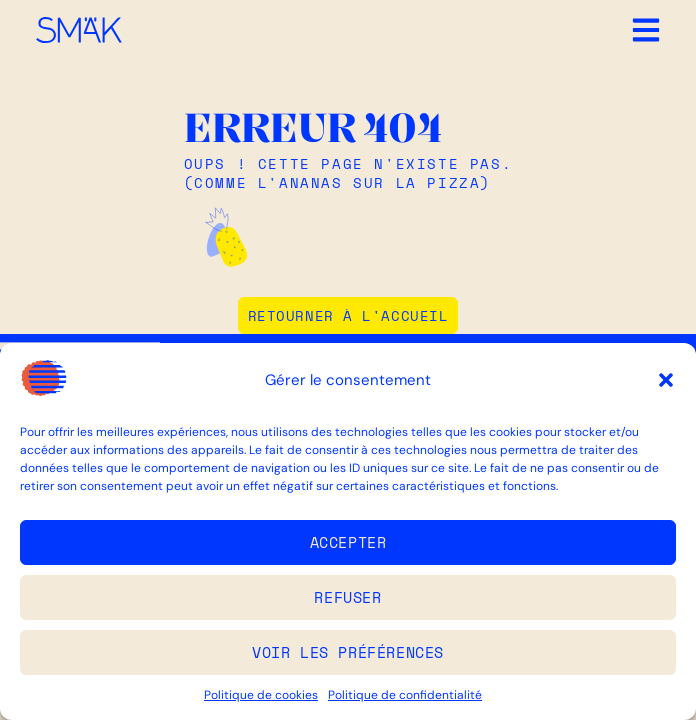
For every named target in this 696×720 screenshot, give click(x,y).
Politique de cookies (261, 695)
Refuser (347, 597)
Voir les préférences (348, 652)
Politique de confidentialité (405, 695)
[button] (666, 380)
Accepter (348, 542)
